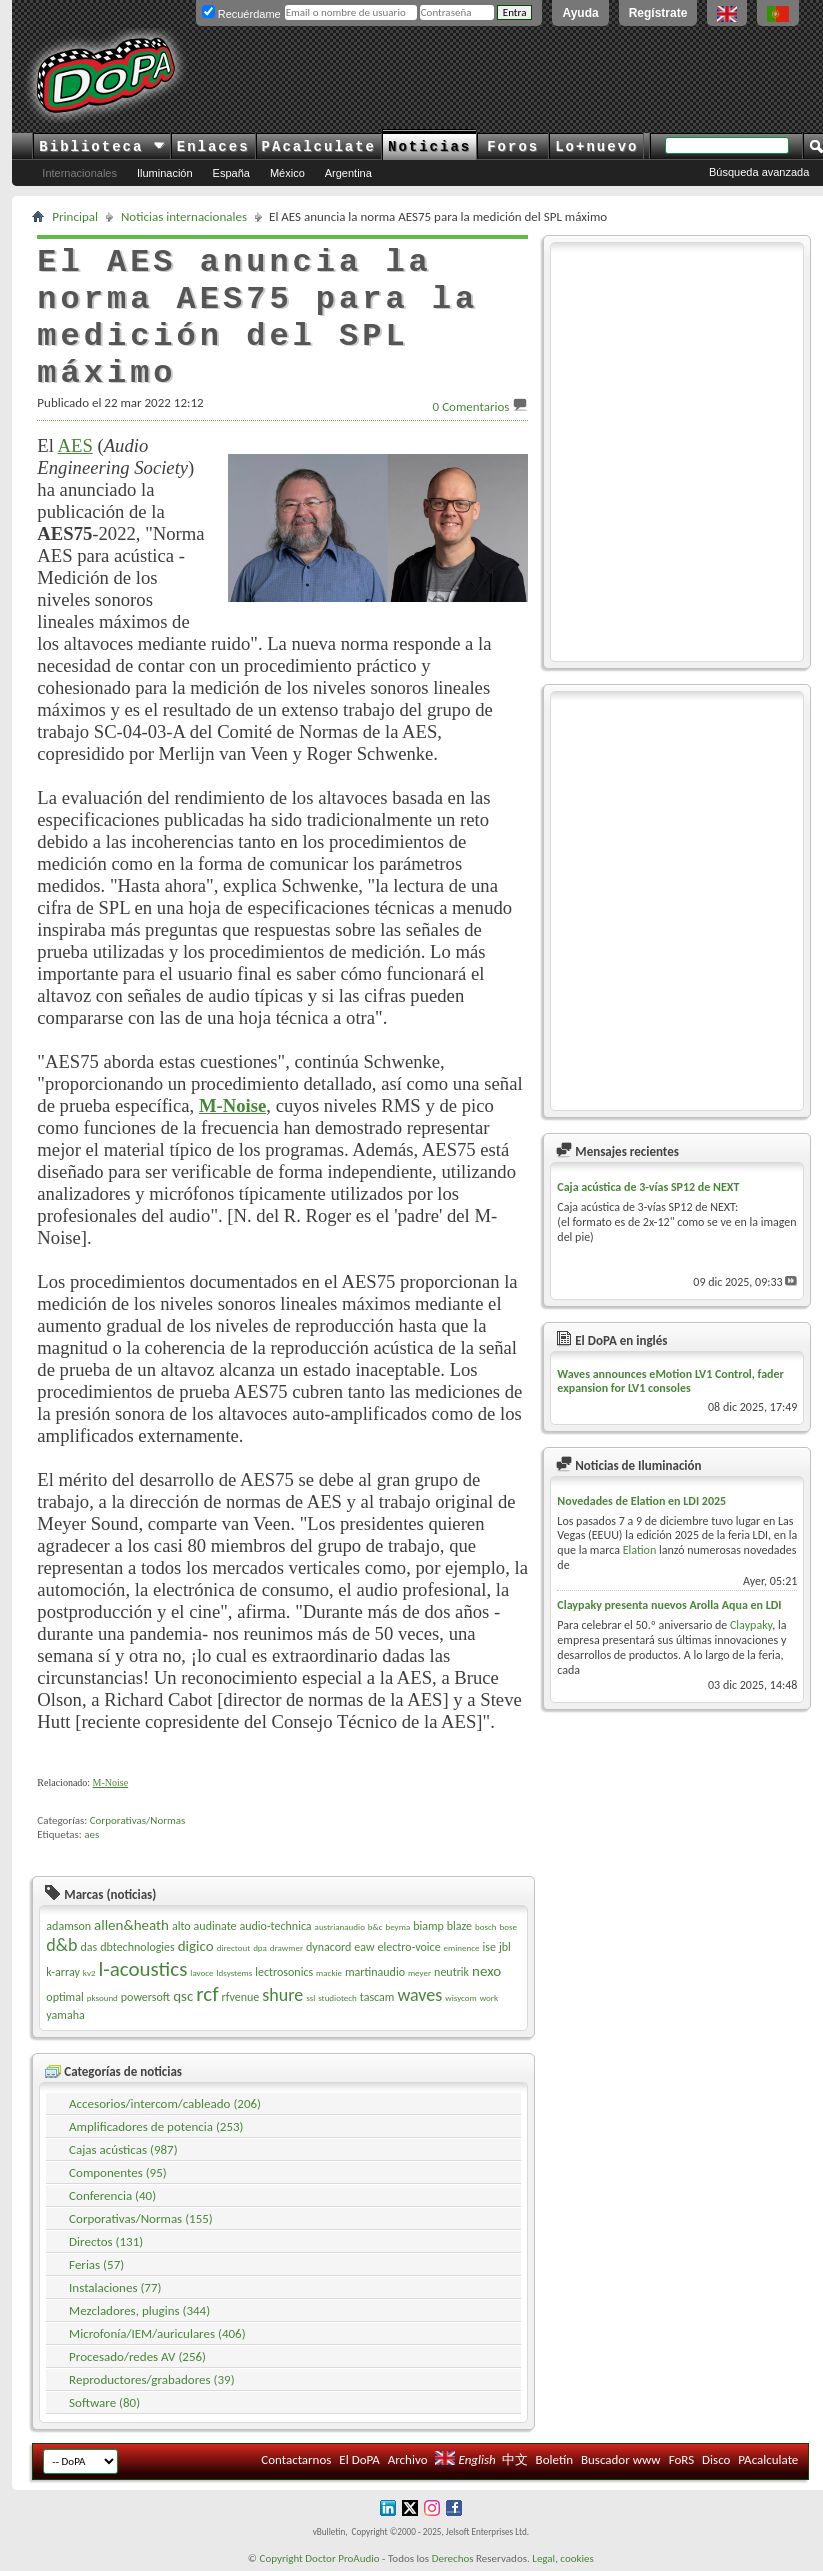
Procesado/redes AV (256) (137, 2356)
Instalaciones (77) (115, 2287)
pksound (102, 1997)
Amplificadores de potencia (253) (156, 2126)
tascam (377, 1997)
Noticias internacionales (184, 216)
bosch (486, 1926)
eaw (364, 1947)
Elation (640, 1550)
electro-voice (409, 1947)
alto (181, 1926)
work (489, 1997)
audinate (215, 1926)
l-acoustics (142, 1969)
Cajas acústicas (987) (123, 2149)
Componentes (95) (118, 2172)
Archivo (408, 2459)
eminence (462, 1947)
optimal (64, 1997)
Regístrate (658, 13)
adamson (68, 1926)
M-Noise (111, 1782)
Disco (716, 2459)
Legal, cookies (563, 2558)
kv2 (89, 1972)
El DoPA (359, 2459)
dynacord (328, 1947)
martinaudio (375, 1972)
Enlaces (213, 147)
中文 (515, 2459)
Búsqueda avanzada (759, 172)
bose (508, 1926)
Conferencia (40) (112, 2195)
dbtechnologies (137, 1947)
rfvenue (241, 1997)
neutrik (451, 1972)
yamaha (65, 2015)
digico (196, 1946)
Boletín (554, 2459)
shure (282, 1995)
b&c (375, 1926)
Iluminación (165, 173)
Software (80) (104, 2402)
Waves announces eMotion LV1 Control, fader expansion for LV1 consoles (670, 1381)
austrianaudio (340, 1926)
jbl (505, 1947)
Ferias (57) (96, 2264)
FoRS (682, 2459)
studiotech (337, 1997)
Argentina (348, 173)
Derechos (453, 2558)
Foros (513, 147)
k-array (63, 1972)
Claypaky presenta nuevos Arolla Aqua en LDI (669, 1605)
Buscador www (621, 2459)
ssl (310, 1997)
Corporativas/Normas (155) (141, 2218)
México (287, 173)
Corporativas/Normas (138, 1820)
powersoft (145, 1997)
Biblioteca (101, 147)
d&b (61, 1945)
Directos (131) (106, 2241)
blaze (459, 1926)
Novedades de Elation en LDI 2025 (641, 1501)
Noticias (429, 147)
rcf (207, 1994)
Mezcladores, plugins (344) (139, 2310)
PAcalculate (319, 147)
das (89, 1947)
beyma (397, 1926)
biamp (428, 1926)
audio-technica (275, 1926)
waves (419, 1995)
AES (75, 445)
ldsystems (235, 1972)
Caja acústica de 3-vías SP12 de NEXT (648, 1187)
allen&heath (131, 1925)
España (231, 173)
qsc (183, 1996)
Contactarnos (296, 2459)
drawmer (286, 1947)
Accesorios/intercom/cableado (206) (165, 2103)
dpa (260, 1947)
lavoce (201, 1972)
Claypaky (751, 1625)
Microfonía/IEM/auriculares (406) (157, 2333)
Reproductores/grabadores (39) (152, 2379)
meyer (419, 1972)
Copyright (281, 2558)
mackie (329, 1972)
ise (489, 1947)
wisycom (460, 1997)
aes (91, 1834)
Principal (75, 216)
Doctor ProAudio (342, 2558)
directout (234, 1947)
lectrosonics (284, 1972)
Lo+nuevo (596, 147)
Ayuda (580, 13)
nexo (486, 1971)
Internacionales (79, 173)
